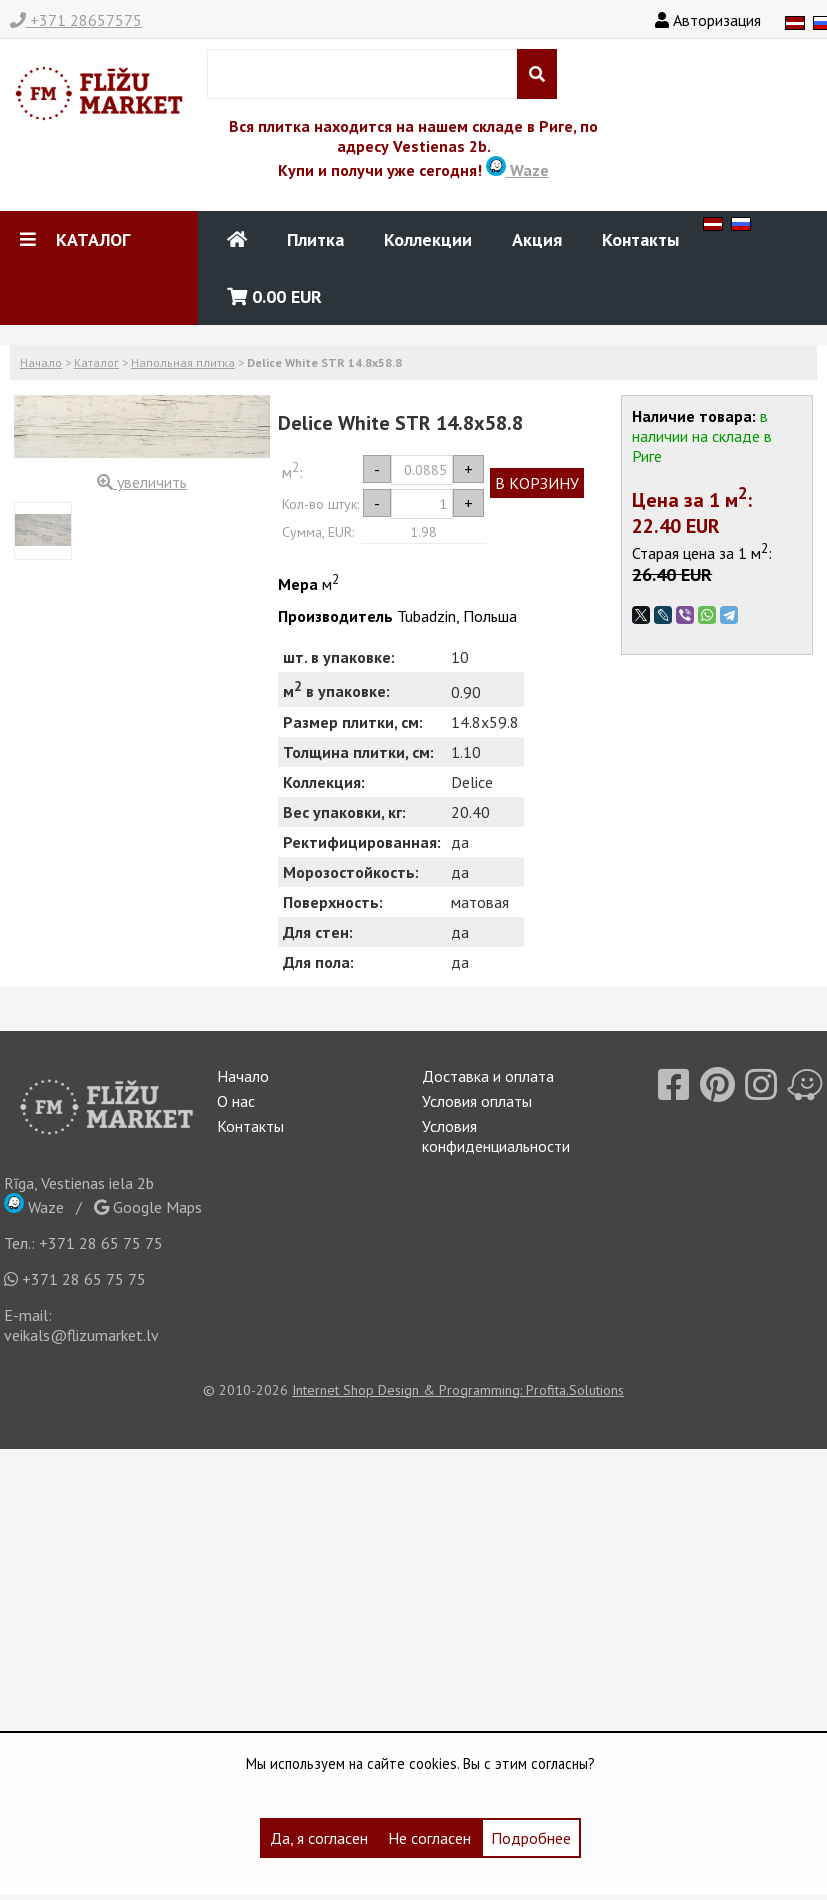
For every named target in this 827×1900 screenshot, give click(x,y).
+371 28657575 (76, 20)
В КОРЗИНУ (537, 483)
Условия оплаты (477, 1101)
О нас (236, 1101)
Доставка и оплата (488, 1076)
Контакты (640, 239)
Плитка (315, 239)
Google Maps (148, 1207)
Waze (517, 170)
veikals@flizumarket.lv (81, 1335)
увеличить (142, 482)
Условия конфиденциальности (496, 1136)
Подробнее (531, 1838)
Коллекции (428, 239)
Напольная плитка (183, 362)
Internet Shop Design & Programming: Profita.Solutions (458, 1390)
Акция (537, 239)
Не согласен (429, 1838)
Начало (41, 362)
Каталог (96, 362)
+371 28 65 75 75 (101, 1243)
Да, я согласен (319, 1838)
